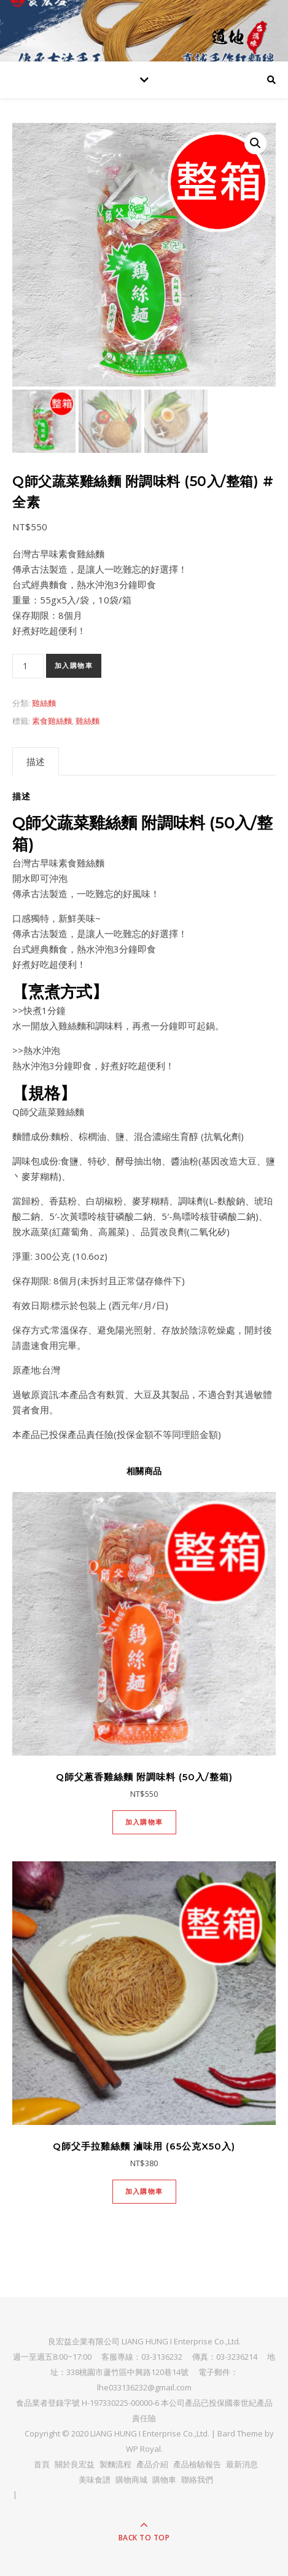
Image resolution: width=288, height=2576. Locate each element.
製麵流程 (115, 2464)
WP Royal (143, 2448)
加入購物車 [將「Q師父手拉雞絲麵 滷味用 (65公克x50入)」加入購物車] (144, 2191)
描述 (35, 761)
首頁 (42, 2464)
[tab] (35, 761)
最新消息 (242, 2464)
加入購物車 (74, 665)
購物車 (164, 2479)
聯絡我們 (197, 2479)
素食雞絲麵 (52, 720)
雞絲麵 (44, 703)
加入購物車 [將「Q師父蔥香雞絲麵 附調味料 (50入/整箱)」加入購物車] (144, 1822)
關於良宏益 (75, 2464)
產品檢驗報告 (197, 2464)
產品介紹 (152, 2464)
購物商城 (131, 2479)
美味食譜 (95, 2479)
